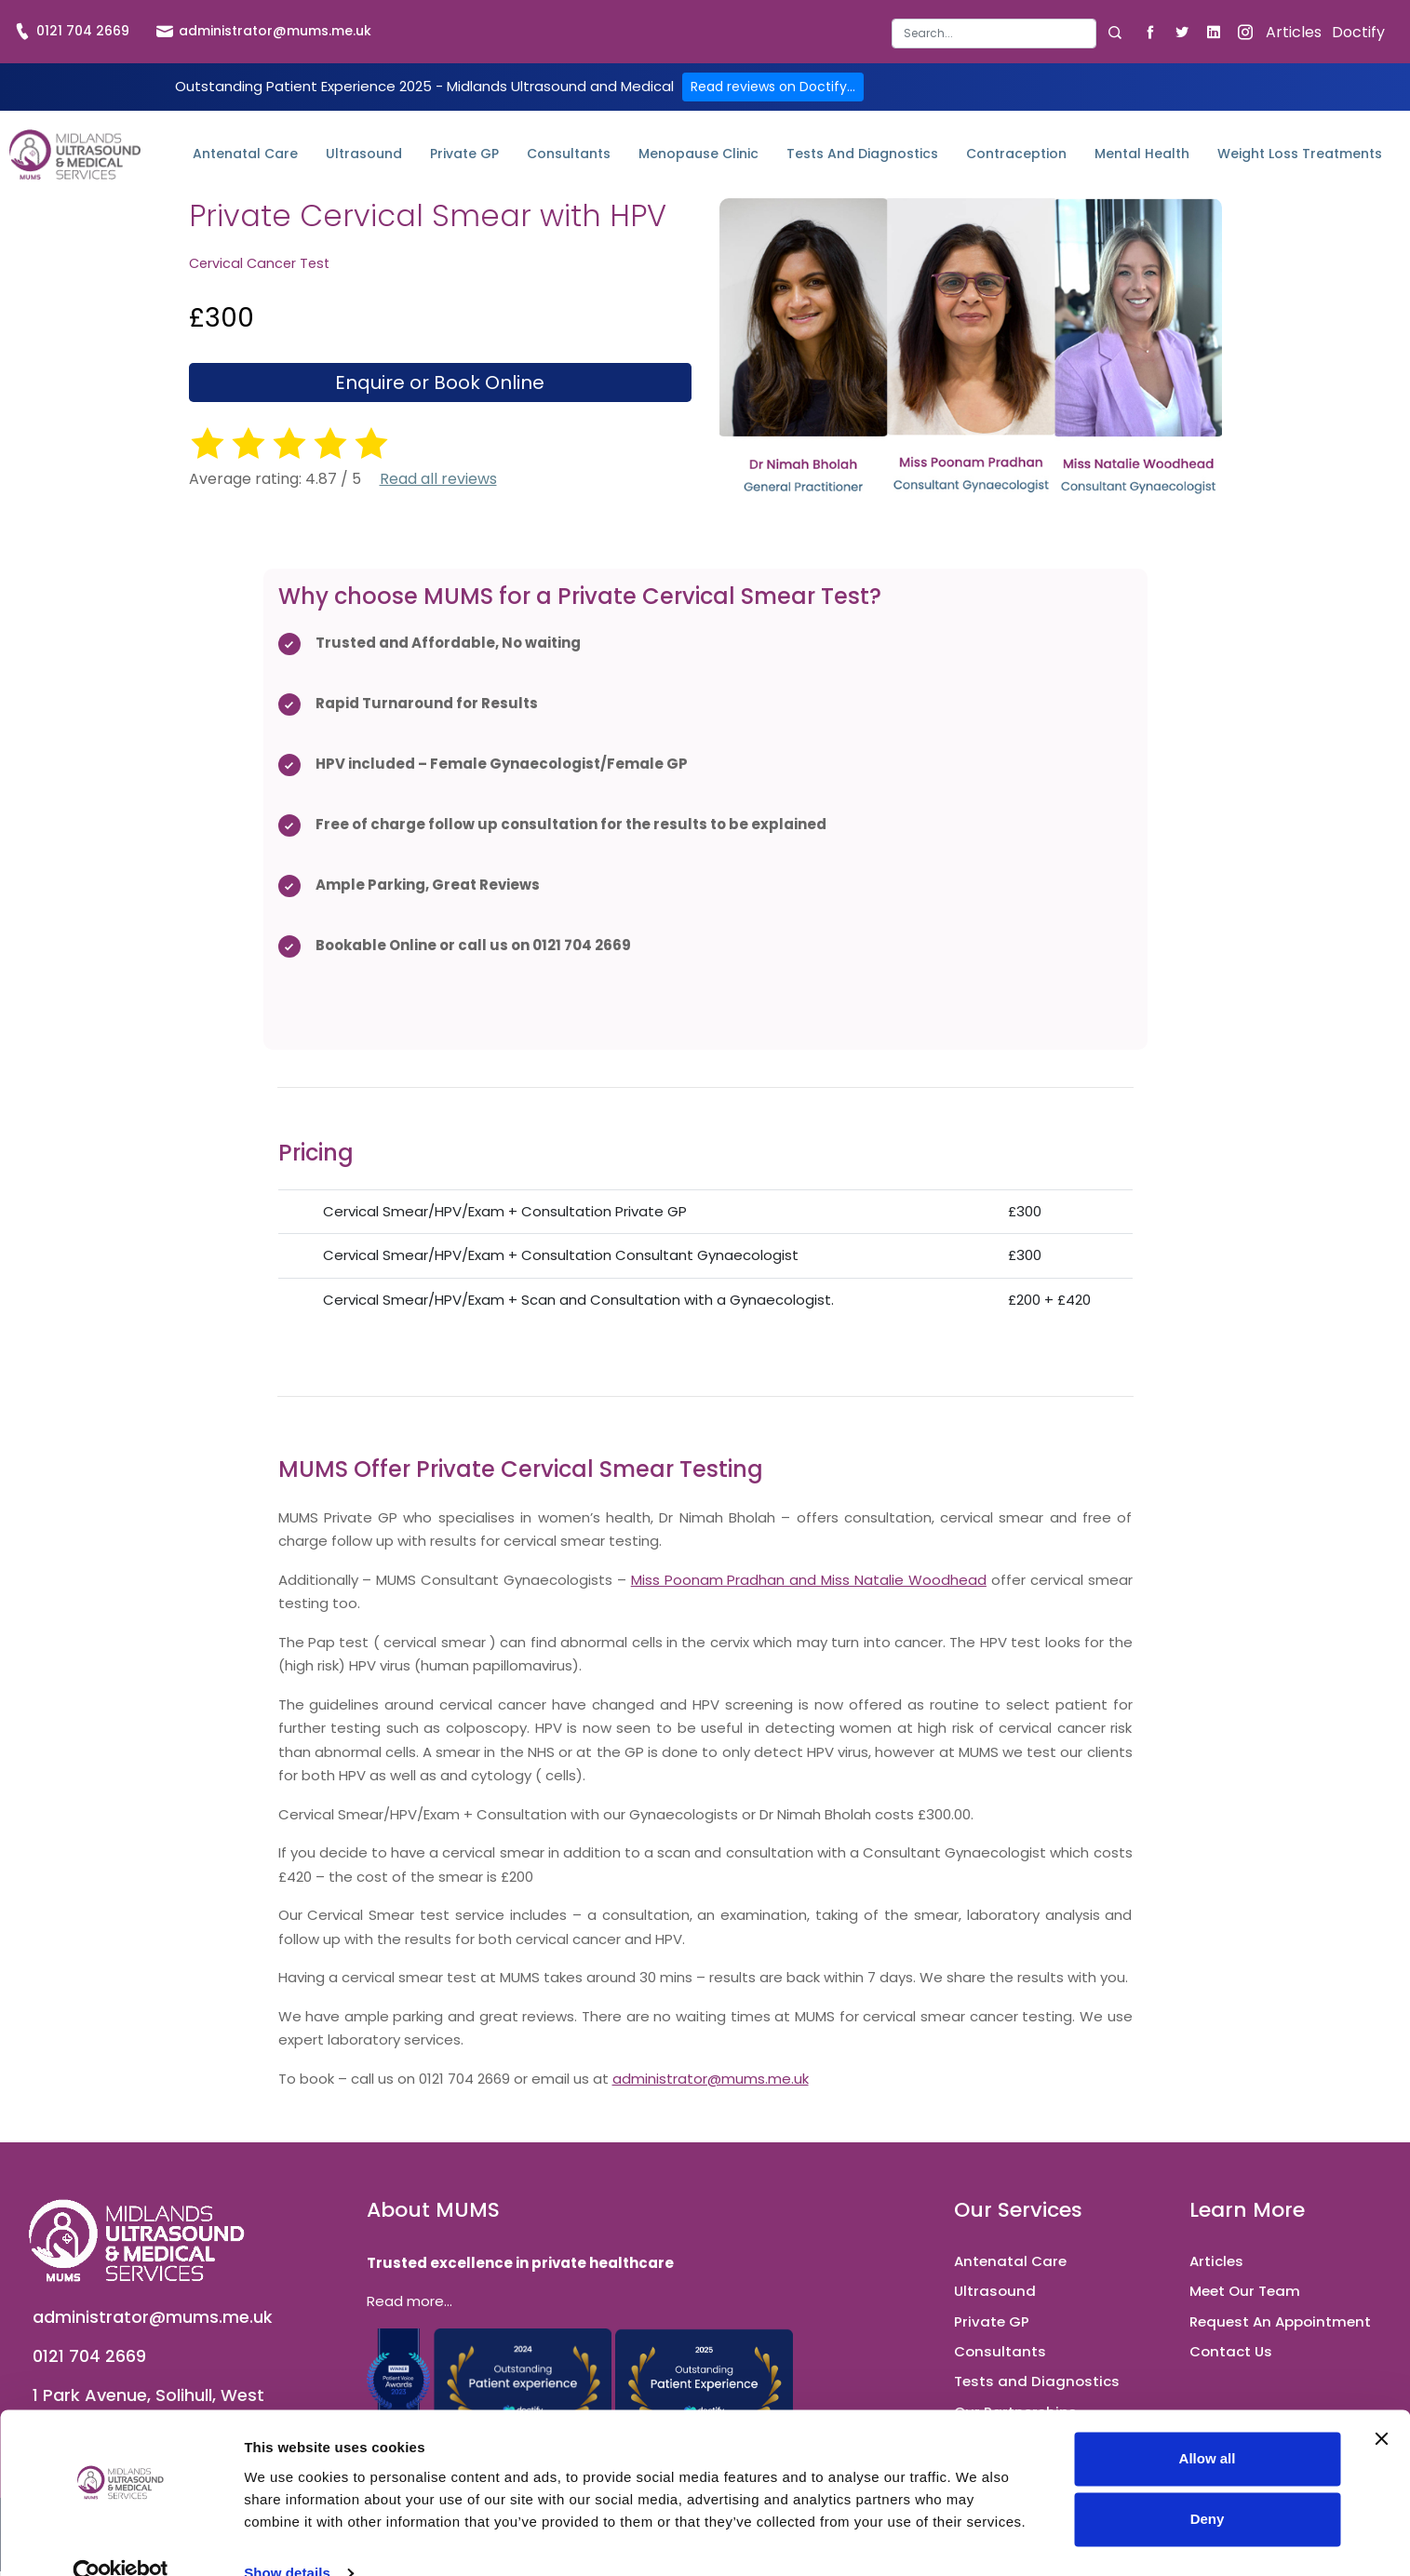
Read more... (409, 2301)
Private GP (464, 153)
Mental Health (1141, 153)
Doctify (1358, 32)
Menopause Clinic (698, 153)
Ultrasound (364, 153)
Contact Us (1230, 2351)
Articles (1294, 32)
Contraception (1016, 153)
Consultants (569, 153)
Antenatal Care (245, 153)
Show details (287, 2539)
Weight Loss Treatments (1299, 153)
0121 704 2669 (71, 30)
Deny (1207, 2485)
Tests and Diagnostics (862, 153)
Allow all (1207, 2425)
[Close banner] (1381, 2404)
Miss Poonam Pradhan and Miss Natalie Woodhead (809, 1580)
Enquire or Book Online (439, 382)
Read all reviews (438, 479)
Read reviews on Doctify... (773, 86)
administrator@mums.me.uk (263, 30)
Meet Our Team (1244, 2291)
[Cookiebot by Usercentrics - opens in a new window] (120, 2540)
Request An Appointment (1280, 2321)
